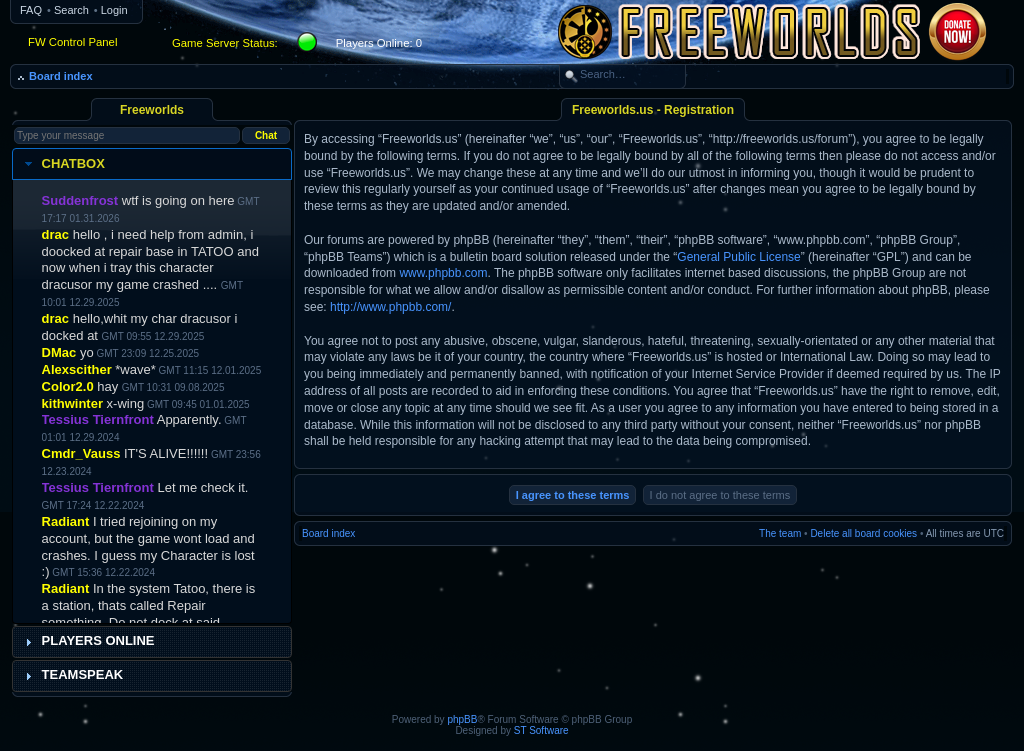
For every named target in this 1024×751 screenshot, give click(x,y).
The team (780, 533)
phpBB (462, 719)
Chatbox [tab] (62, 164)
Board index (61, 76)
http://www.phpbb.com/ (390, 307)
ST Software (541, 730)
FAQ (31, 10)
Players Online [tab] (87, 641)
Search (71, 10)
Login (114, 10)
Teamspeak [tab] (72, 675)
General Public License (738, 257)
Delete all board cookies (863, 533)
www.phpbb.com (443, 273)
